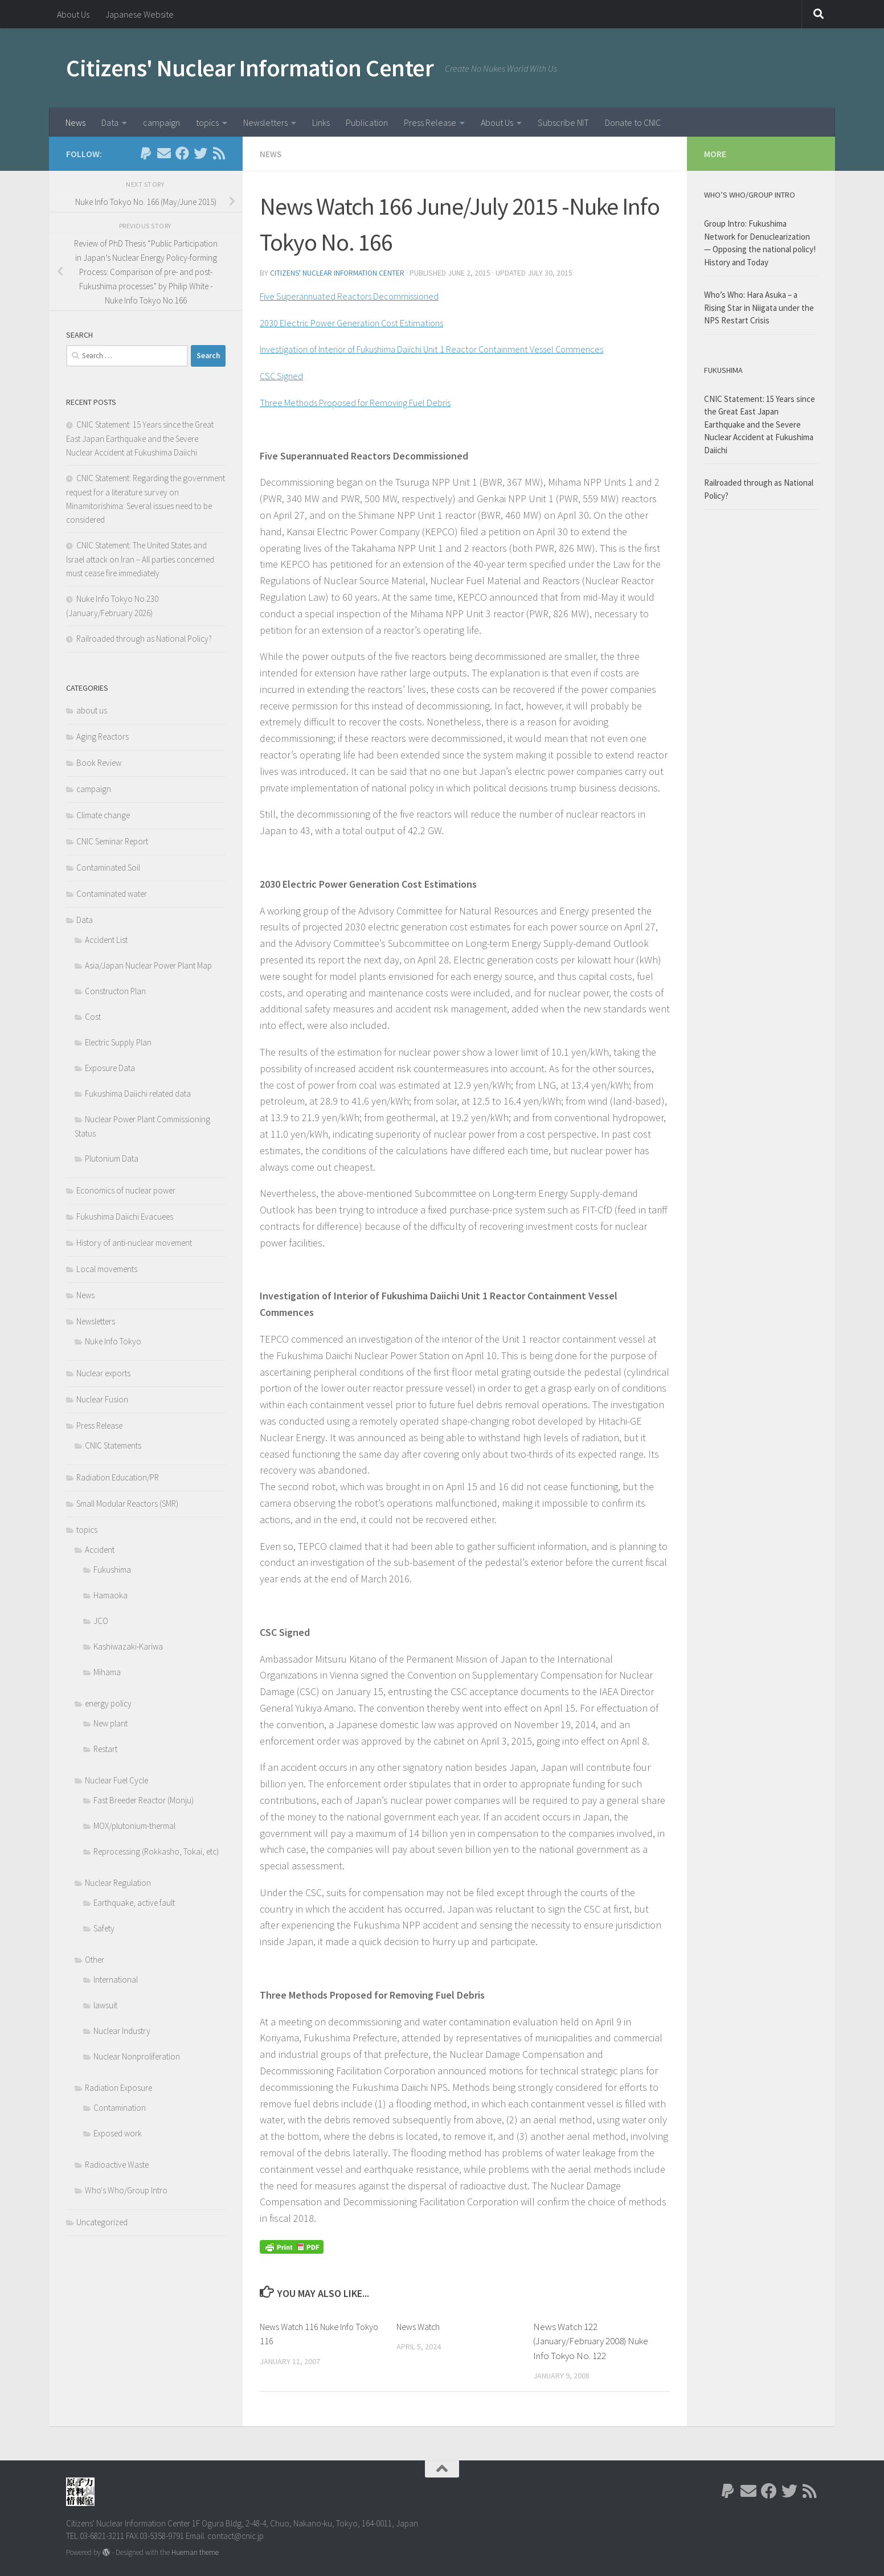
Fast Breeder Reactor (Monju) (143, 1800)
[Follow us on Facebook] (182, 153)
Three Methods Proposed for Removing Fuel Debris (368, 401)
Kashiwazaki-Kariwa (128, 1646)
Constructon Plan (115, 991)
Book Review (98, 762)
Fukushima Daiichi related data (138, 1093)
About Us (73, 14)
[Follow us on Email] (164, 153)
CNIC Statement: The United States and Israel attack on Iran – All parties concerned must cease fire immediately (140, 559)
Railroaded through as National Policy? (144, 638)
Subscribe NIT (563, 122)
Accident (99, 1549)
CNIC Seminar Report (112, 841)
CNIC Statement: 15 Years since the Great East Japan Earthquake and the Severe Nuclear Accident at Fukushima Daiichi (141, 438)
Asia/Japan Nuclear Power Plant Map (148, 965)
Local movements (106, 1269)
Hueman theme (195, 2552)
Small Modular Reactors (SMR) (127, 1503)
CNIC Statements (113, 1445)
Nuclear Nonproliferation (136, 2056)
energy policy (108, 1703)
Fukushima (112, 1569)
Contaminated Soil (108, 867)
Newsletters (265, 122)
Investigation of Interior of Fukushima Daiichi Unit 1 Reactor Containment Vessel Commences (456, 347)
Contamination (119, 2107)
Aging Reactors (102, 736)
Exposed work (117, 2133)
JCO (100, 1620)
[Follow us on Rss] (219, 153)
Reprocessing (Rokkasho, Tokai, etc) (156, 1851)
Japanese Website (139, 14)
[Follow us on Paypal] (146, 153)
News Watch (420, 2326)
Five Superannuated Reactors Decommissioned (360, 294)
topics (207, 122)
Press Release (430, 122)
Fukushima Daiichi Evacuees (124, 1216)
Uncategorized (102, 2222)
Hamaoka (110, 1595)
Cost (93, 1016)
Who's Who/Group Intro (126, 2190)
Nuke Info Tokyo (113, 1341)
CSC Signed (283, 374)
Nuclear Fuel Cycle (116, 1780)
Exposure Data (110, 1068)
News (75, 122)
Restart (105, 1749)
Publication (367, 122)
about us (91, 710)
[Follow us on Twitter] (200, 153)
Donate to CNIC (633, 122)
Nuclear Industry (121, 2030)
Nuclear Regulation (118, 1882)
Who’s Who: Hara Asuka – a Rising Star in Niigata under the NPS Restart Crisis (759, 307)
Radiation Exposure (118, 2087)
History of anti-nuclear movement (134, 1242)
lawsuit (105, 2005)
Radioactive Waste (117, 2164)
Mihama (107, 1672)
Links (321, 122)
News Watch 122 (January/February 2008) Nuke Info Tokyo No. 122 (590, 2340)
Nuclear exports (103, 1373)
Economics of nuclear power (125, 1190)
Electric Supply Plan (118, 1042)
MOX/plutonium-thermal (134, 1825)
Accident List (106, 939)
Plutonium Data (111, 1158)
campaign (161, 122)
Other (94, 1959)
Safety (103, 1928)
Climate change (103, 815)
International (115, 1979)
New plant (110, 1723)
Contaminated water (111, 893)
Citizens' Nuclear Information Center (249, 68)
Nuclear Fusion (102, 1399)
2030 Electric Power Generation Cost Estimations (363, 321)
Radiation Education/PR (117, 1477)
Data (109, 122)
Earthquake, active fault (134, 1902)
